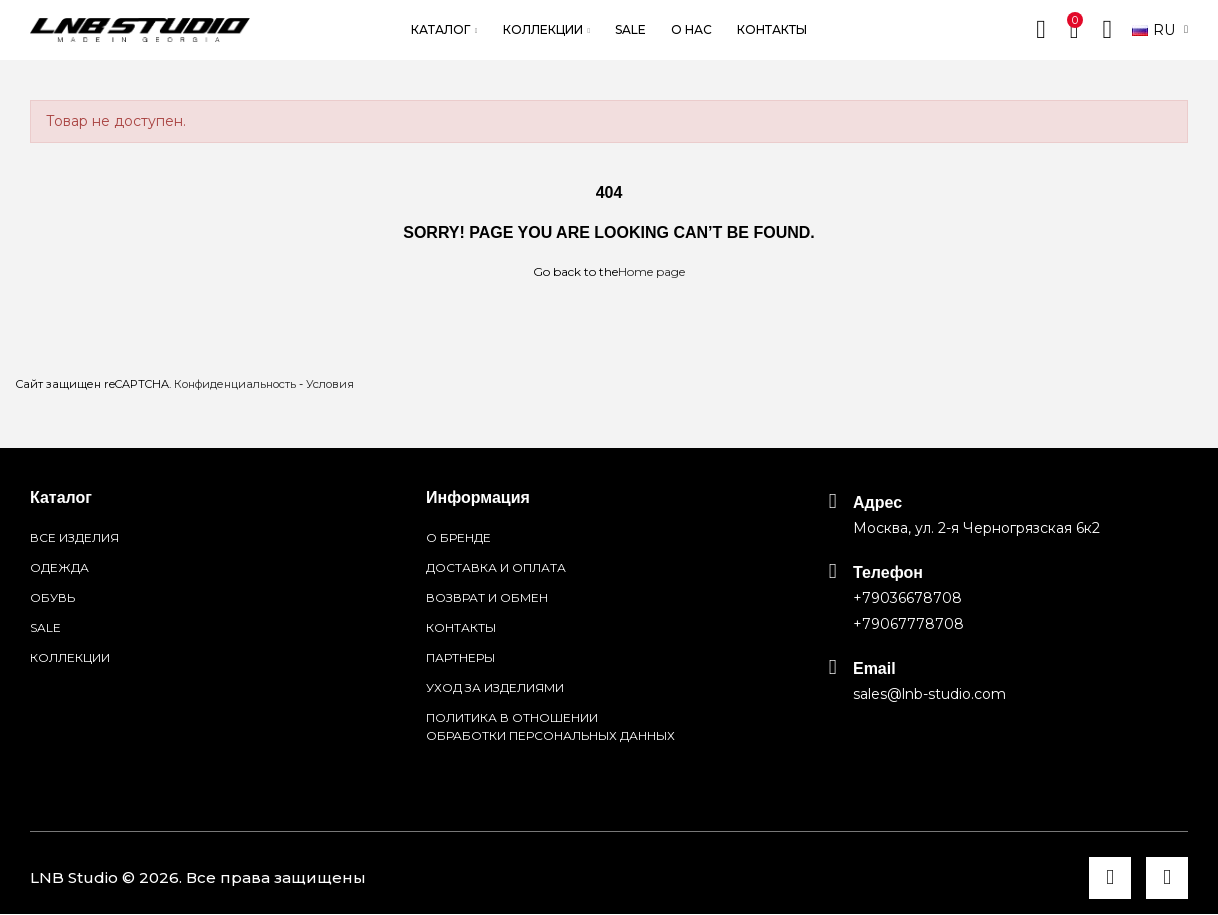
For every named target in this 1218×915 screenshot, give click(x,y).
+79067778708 (908, 624)
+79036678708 (907, 598)
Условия (330, 384)
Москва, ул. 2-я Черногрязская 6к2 (976, 528)
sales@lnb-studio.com (929, 694)
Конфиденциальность (235, 384)
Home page (651, 271)
